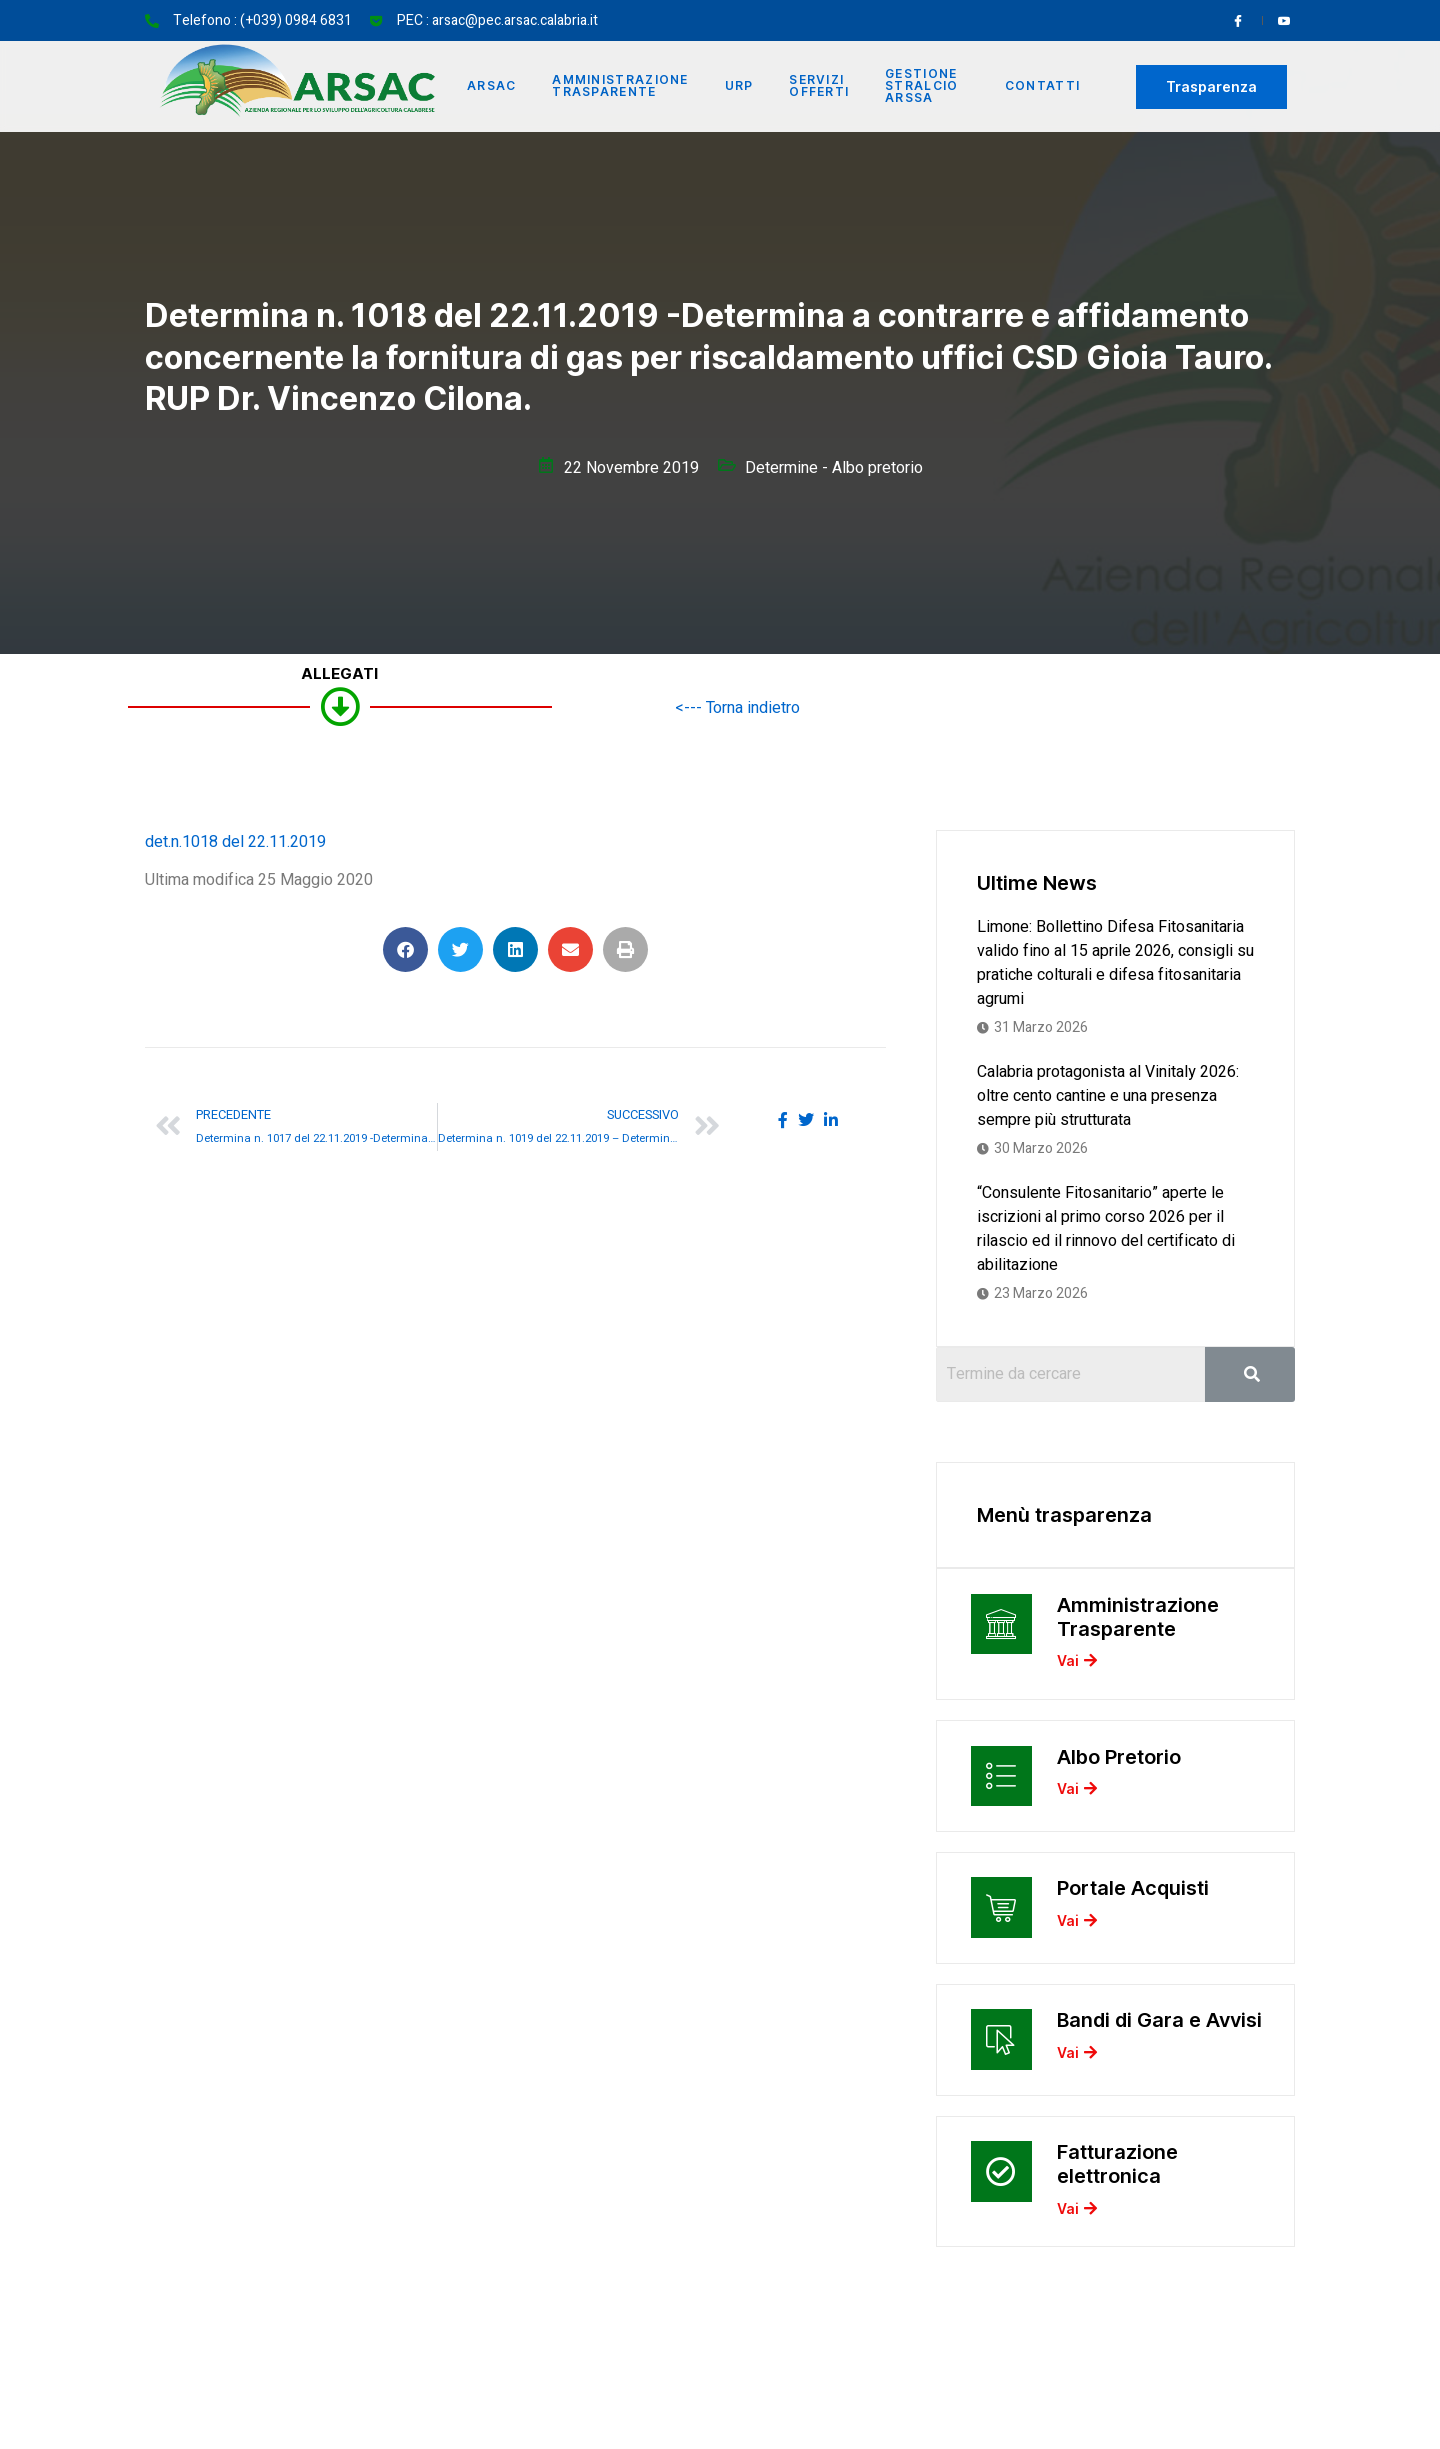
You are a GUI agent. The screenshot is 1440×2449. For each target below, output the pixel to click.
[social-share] (783, 1120)
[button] (405, 949)
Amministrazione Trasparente (621, 86)
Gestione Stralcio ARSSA (922, 86)
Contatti (1042, 86)
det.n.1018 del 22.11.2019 (235, 842)
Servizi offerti (820, 86)
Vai (1077, 1663)
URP (739, 86)
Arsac (492, 86)
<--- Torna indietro (737, 708)
